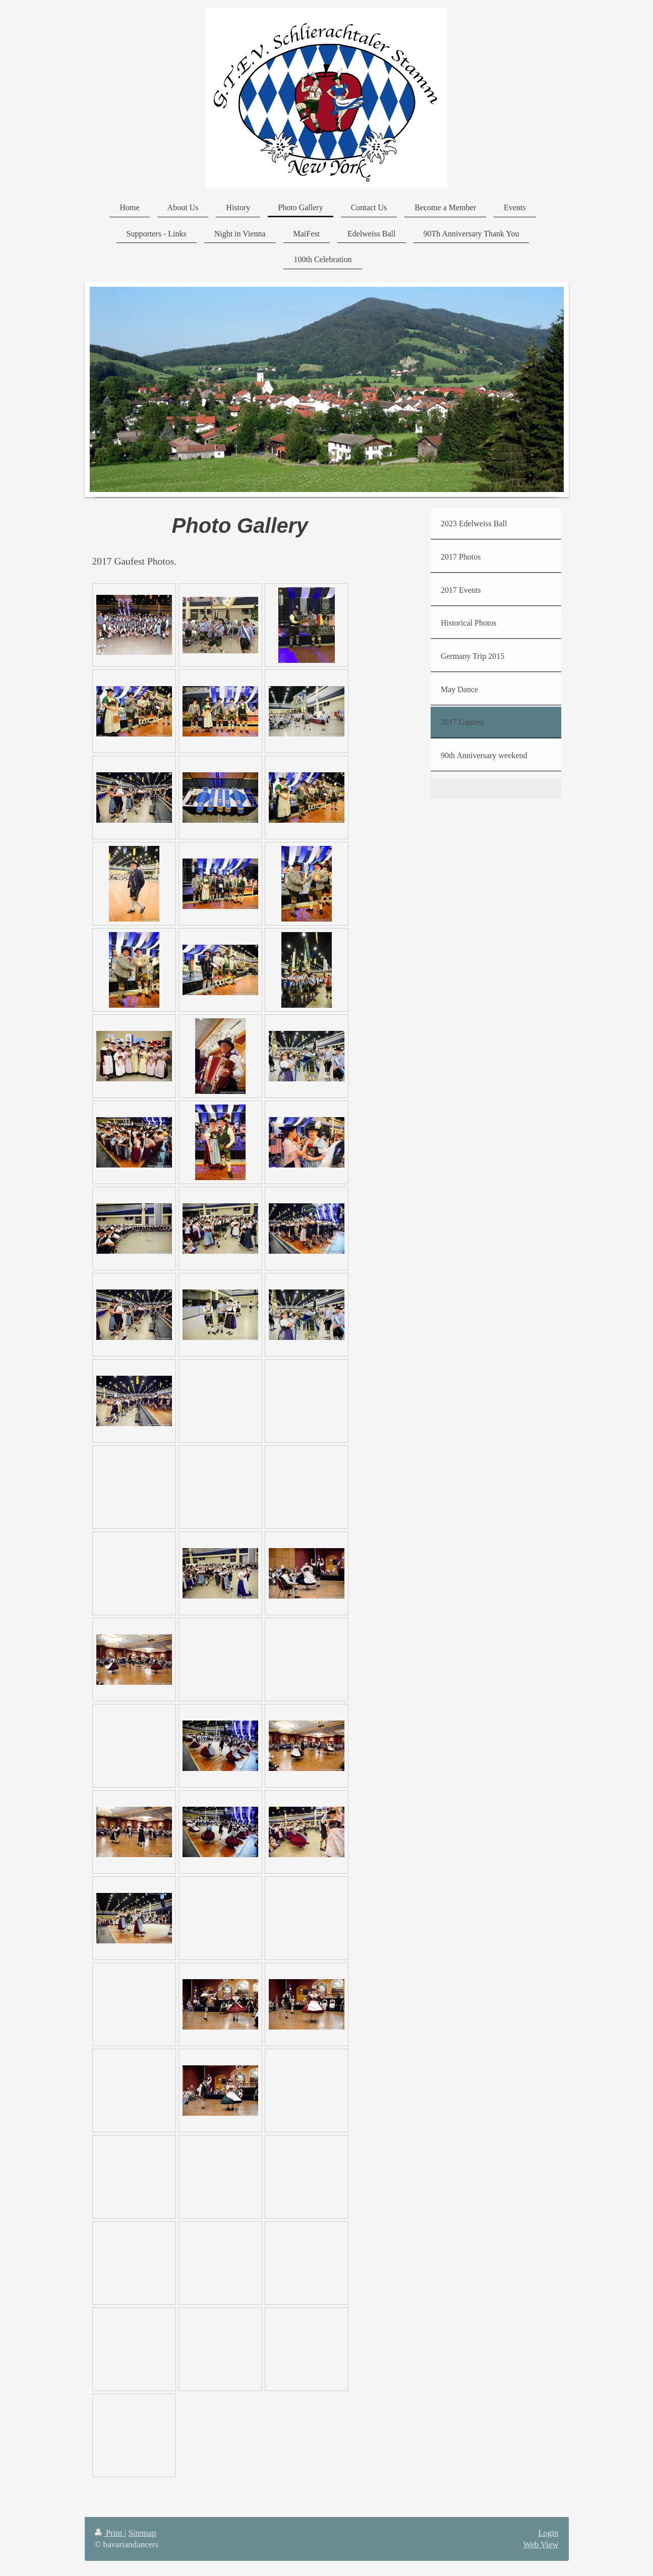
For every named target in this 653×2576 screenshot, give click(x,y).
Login (548, 2533)
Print (110, 2533)
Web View (540, 2544)
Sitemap (142, 2533)
